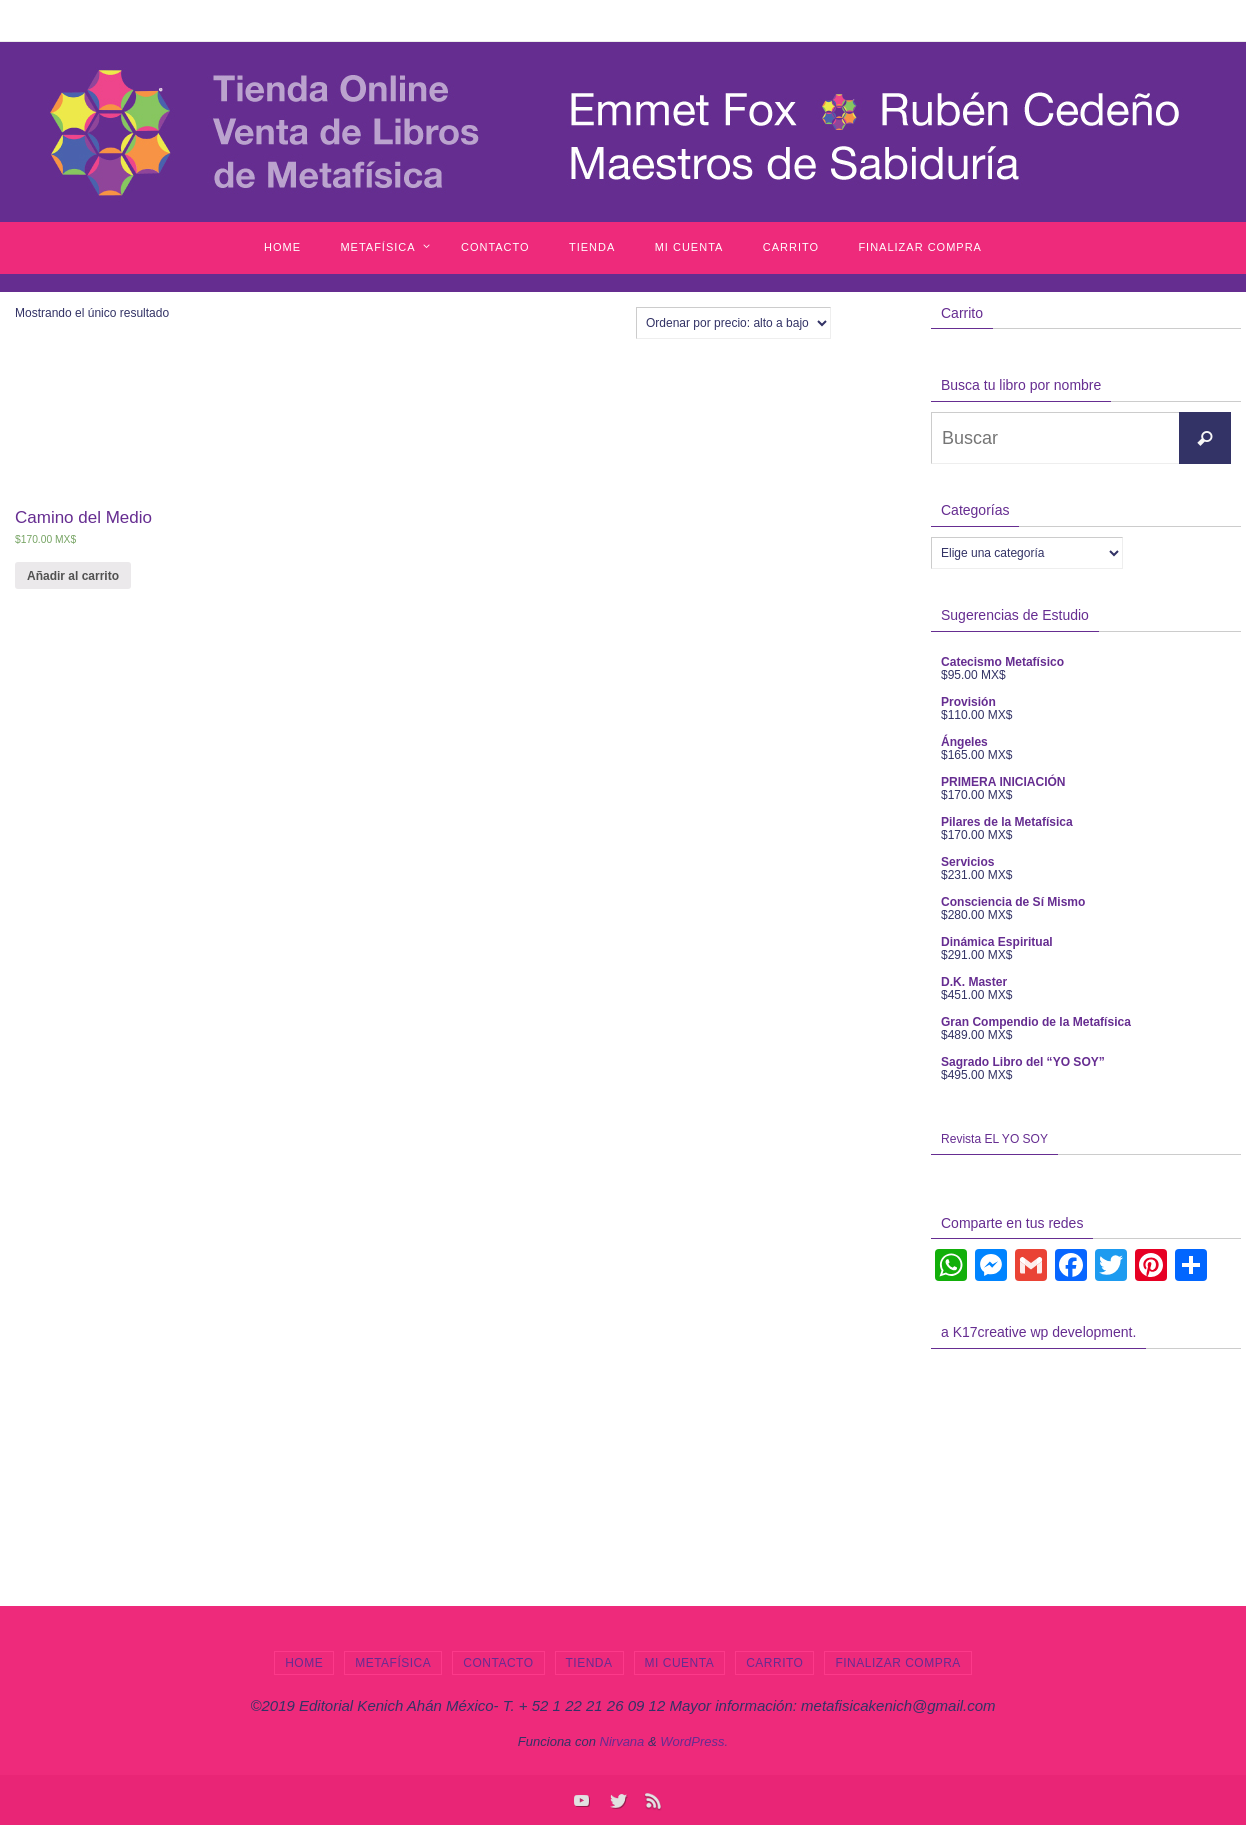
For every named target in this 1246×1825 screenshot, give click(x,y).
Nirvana (622, 1741)
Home (304, 1663)
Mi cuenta (680, 1663)
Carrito (774, 1663)
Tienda (589, 1663)
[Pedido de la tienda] (733, 323)
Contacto (498, 1663)
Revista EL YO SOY (994, 1139)
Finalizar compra (897, 1663)
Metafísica (393, 1663)
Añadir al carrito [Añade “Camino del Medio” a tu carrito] (73, 576)
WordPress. (694, 1741)
